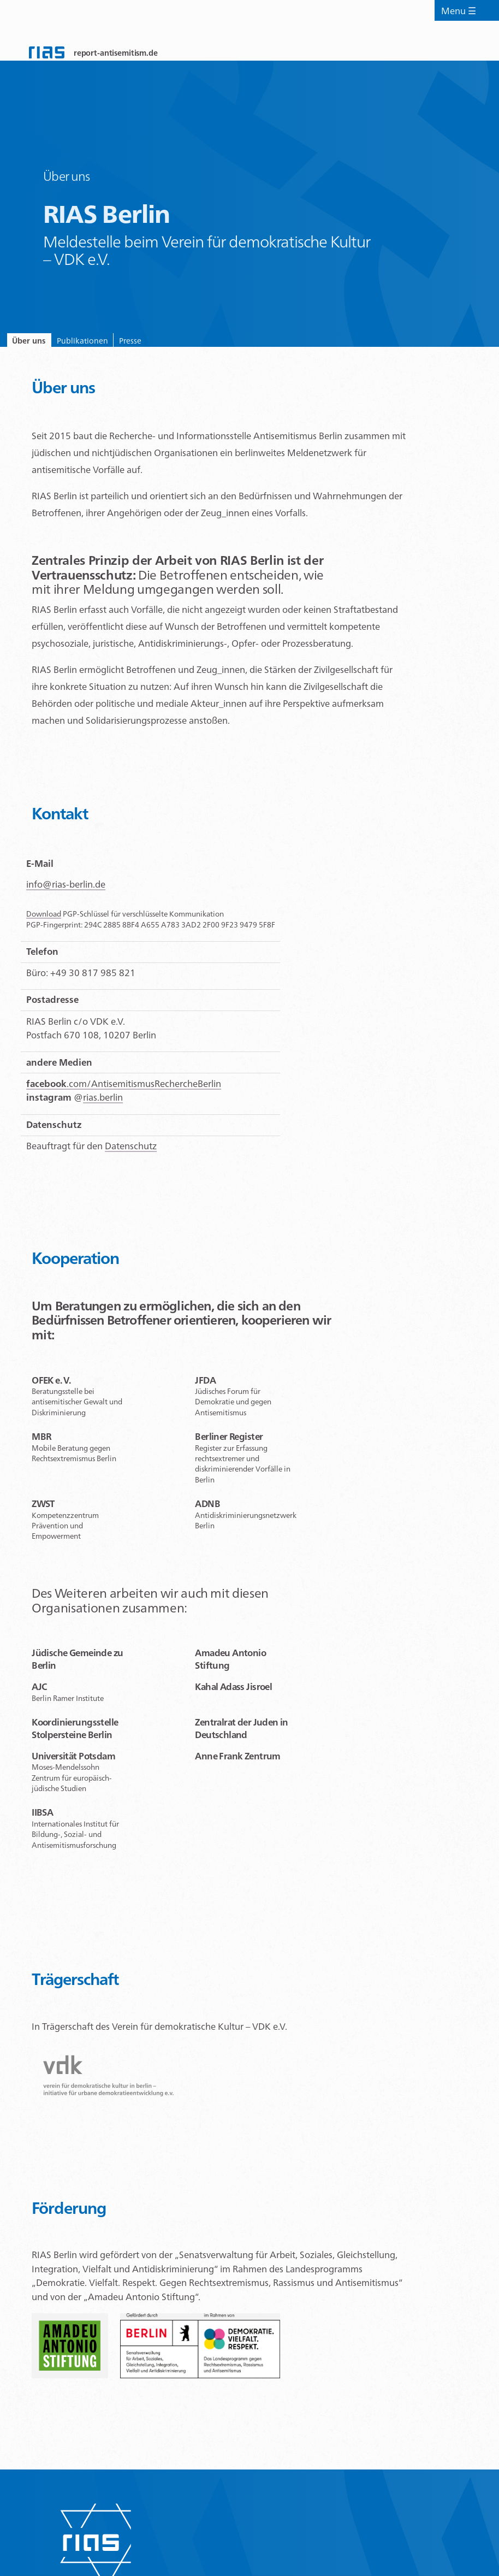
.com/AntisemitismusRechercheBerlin (123, 1091)
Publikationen (116, 344)
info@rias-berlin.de (65, 892)
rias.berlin (103, 1105)
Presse (187, 344)
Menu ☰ (459, 22)
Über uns (40, 344)
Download (43, 921)
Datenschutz (131, 1153)
